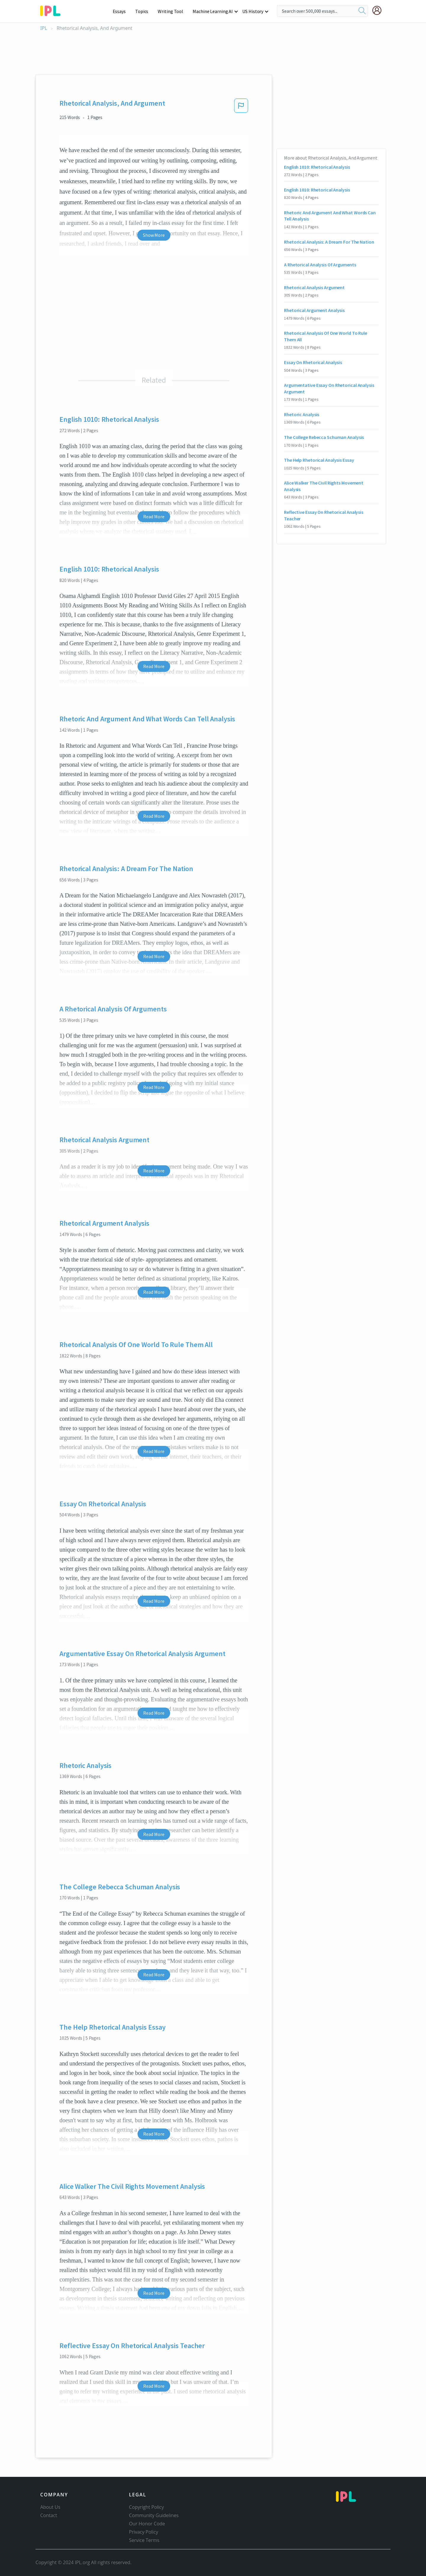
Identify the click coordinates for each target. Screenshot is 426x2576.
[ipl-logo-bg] (52, 10)
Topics (144, 11)
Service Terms (144, 2540)
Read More (153, 516)
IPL (43, 28)
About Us (50, 2507)
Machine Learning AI (213, 11)
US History (253, 11)
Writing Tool (172, 11)
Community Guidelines (154, 2515)
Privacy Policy (143, 2532)
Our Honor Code (147, 2523)
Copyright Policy (146, 2507)
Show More (154, 235)
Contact (48, 2515)
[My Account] (379, 10)
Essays (122, 11)
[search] (362, 11)
